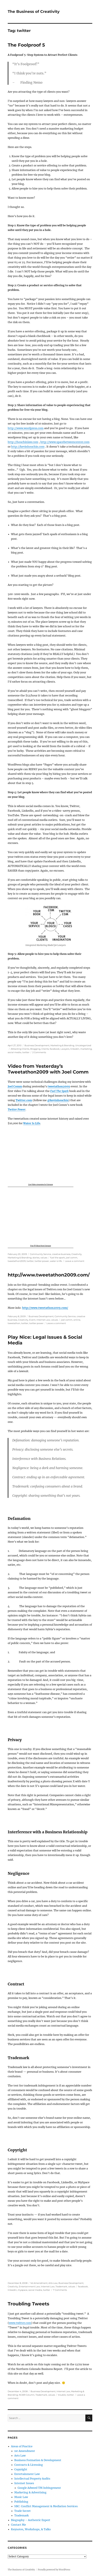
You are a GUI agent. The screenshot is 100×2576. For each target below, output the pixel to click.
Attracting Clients (20, 1049)
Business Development (36, 1045)
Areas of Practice (22, 2446)
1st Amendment (38, 2283)
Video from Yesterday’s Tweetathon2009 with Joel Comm (48, 1069)
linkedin (74, 1049)
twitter (25, 1052)
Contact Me (18, 2524)
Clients (45, 1049)
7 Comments (60, 2290)
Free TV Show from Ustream (40, 1246)
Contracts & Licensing (28, 2464)
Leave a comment (74, 1261)
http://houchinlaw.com (23, 442)
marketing (86, 1049)
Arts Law (52, 2283)
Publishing (21, 2501)
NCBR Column (26, 2394)
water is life (56, 1261)
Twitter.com (24, 1100)
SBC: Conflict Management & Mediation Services (46, 2506)
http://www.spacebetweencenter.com (64, 442)
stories (36, 1257)
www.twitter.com (20, 2322)
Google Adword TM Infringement (39, 2487)
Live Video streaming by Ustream (40, 1184)
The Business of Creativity (34, 11)
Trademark (61, 2286)
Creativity (76, 1254)
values (43, 1257)
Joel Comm (15, 1086)
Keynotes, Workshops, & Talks (31, 2529)
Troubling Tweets (28, 2304)
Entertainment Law (29, 2286)
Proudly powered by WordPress (54, 2569)
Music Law (21, 2497)
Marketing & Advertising (30, 2492)
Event (32, 1319)
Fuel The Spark (59, 1091)
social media (14, 1052)
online (76, 1319)
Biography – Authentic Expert (30, 2520)
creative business (61, 1254)
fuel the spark (57, 1257)
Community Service (40, 1254)
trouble (62, 2394)
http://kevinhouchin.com (27, 446)
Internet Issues (24, 2483)
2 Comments (39, 1052)
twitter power (42, 1261)
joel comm (71, 1257)
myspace (22, 2290)
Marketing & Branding (62, 1045)
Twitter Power (16, 1109)
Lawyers (65, 1049)
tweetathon (14, 1323)
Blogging (35, 1049)
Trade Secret (22, 2510)
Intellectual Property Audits (32, 2478)
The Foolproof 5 (26, 45)
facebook (55, 1049)
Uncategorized (83, 1045)
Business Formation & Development (37, 2460)
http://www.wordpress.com (26, 428)
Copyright (20, 2469)
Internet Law (43, 1319)
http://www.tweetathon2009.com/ (49, 1275)
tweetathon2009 (17, 1261)
